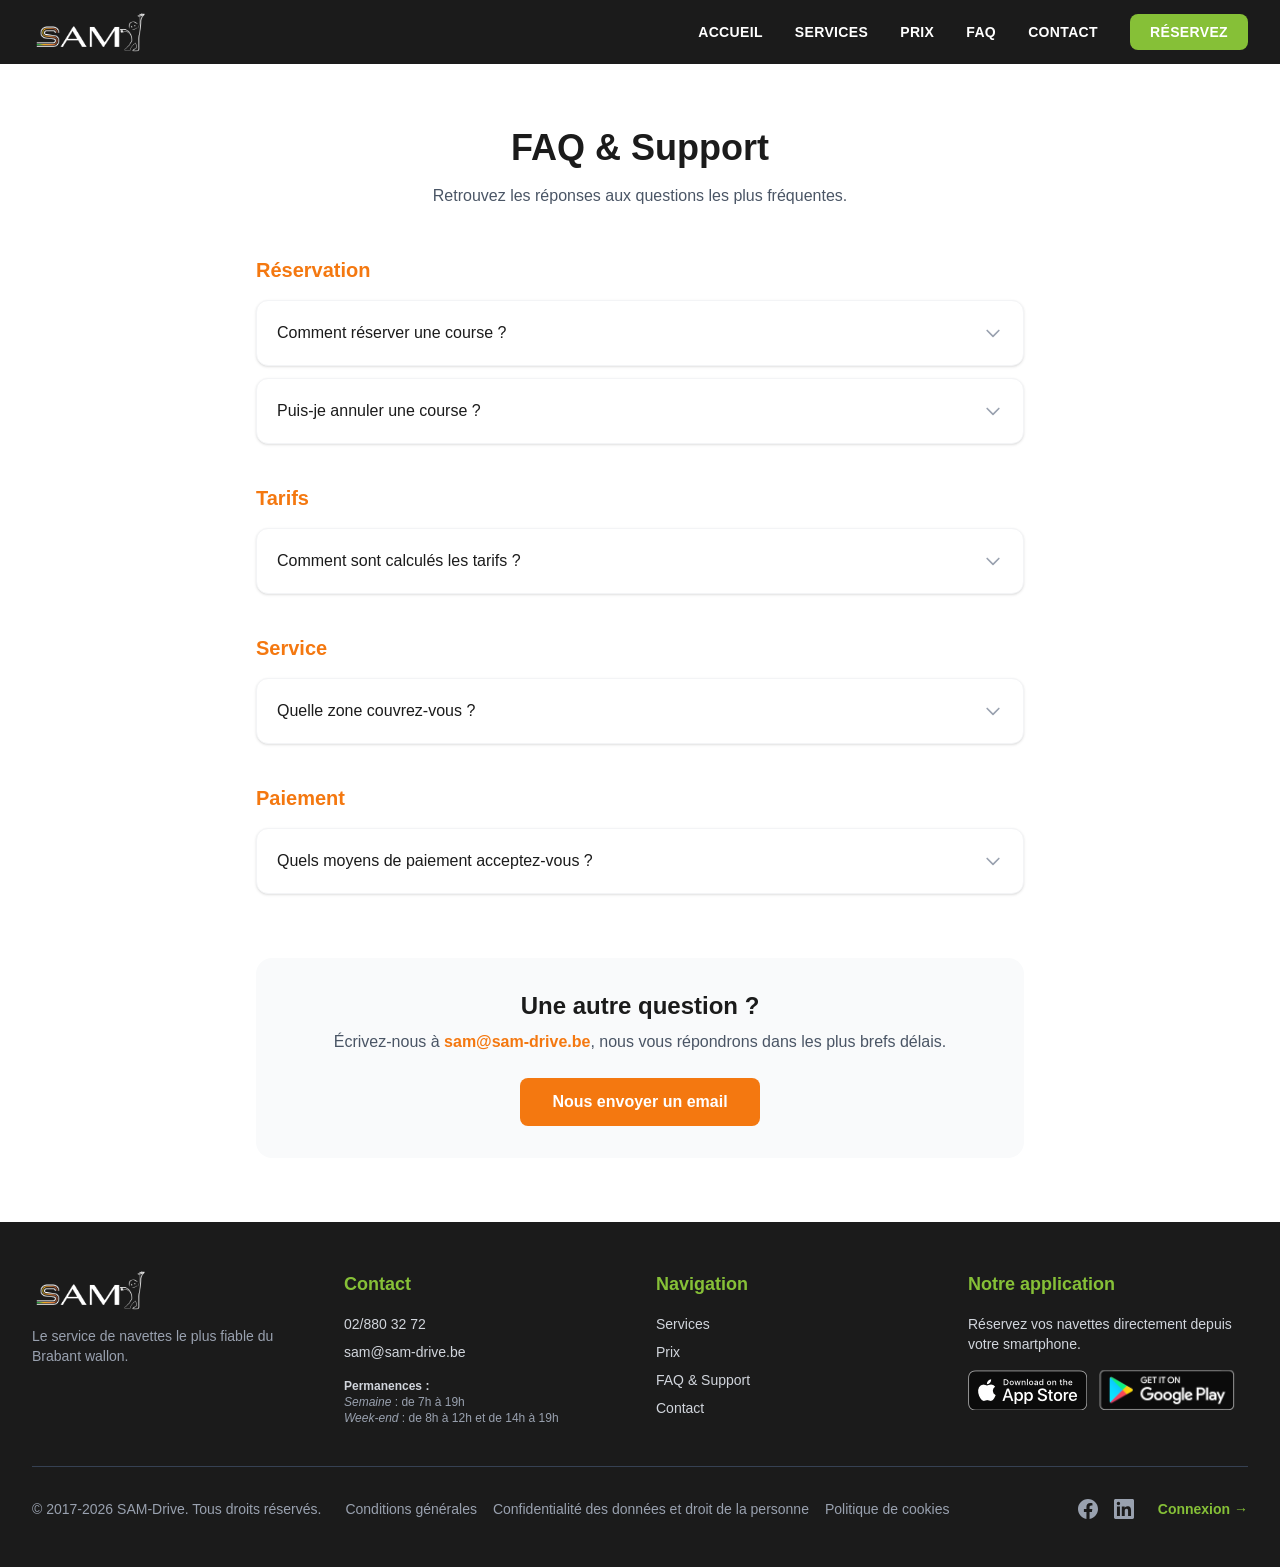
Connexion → (1203, 1509)
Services (831, 32)
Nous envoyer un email (639, 1101)
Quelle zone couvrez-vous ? (640, 711)
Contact (1063, 32)
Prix (917, 32)
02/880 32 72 (385, 1324)
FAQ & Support (703, 1380)
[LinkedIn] (1124, 1509)
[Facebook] (1088, 1509)
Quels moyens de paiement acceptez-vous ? (640, 861)
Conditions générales (411, 1509)
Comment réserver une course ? (640, 333)
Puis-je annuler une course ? (640, 411)
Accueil (730, 32)
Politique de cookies (887, 1509)
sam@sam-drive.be (517, 1041)
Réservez (1189, 32)
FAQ (981, 32)
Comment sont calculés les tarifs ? (640, 561)
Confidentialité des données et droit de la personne (651, 1509)
